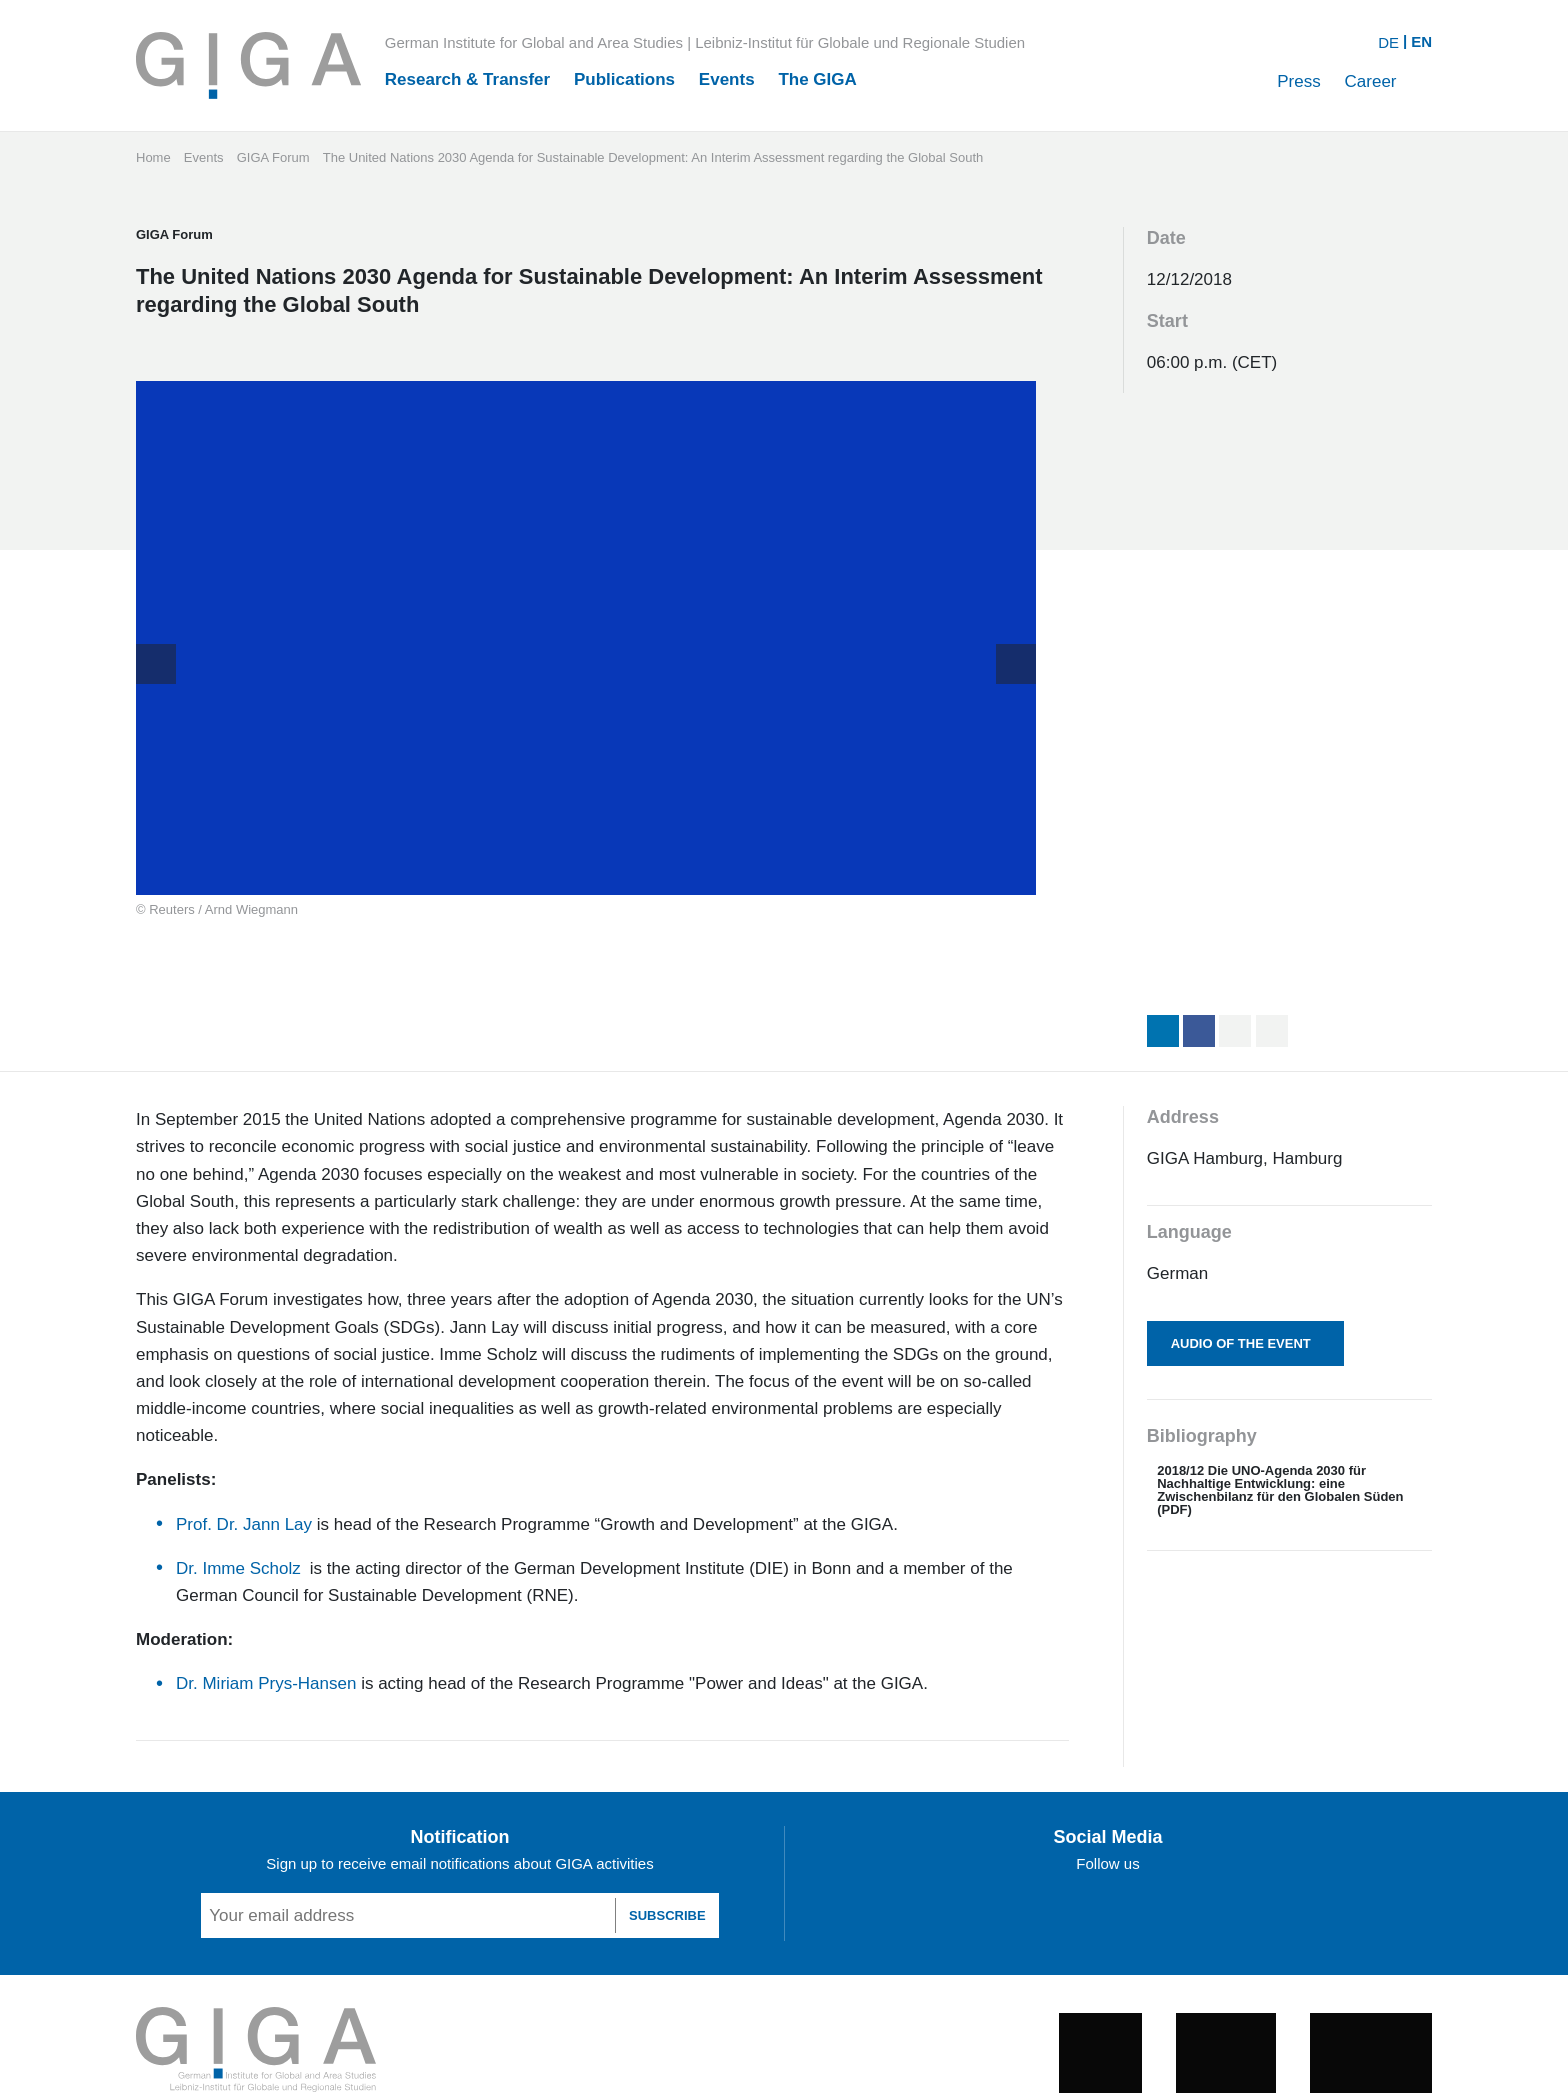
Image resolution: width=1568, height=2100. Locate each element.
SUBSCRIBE (667, 1915)
